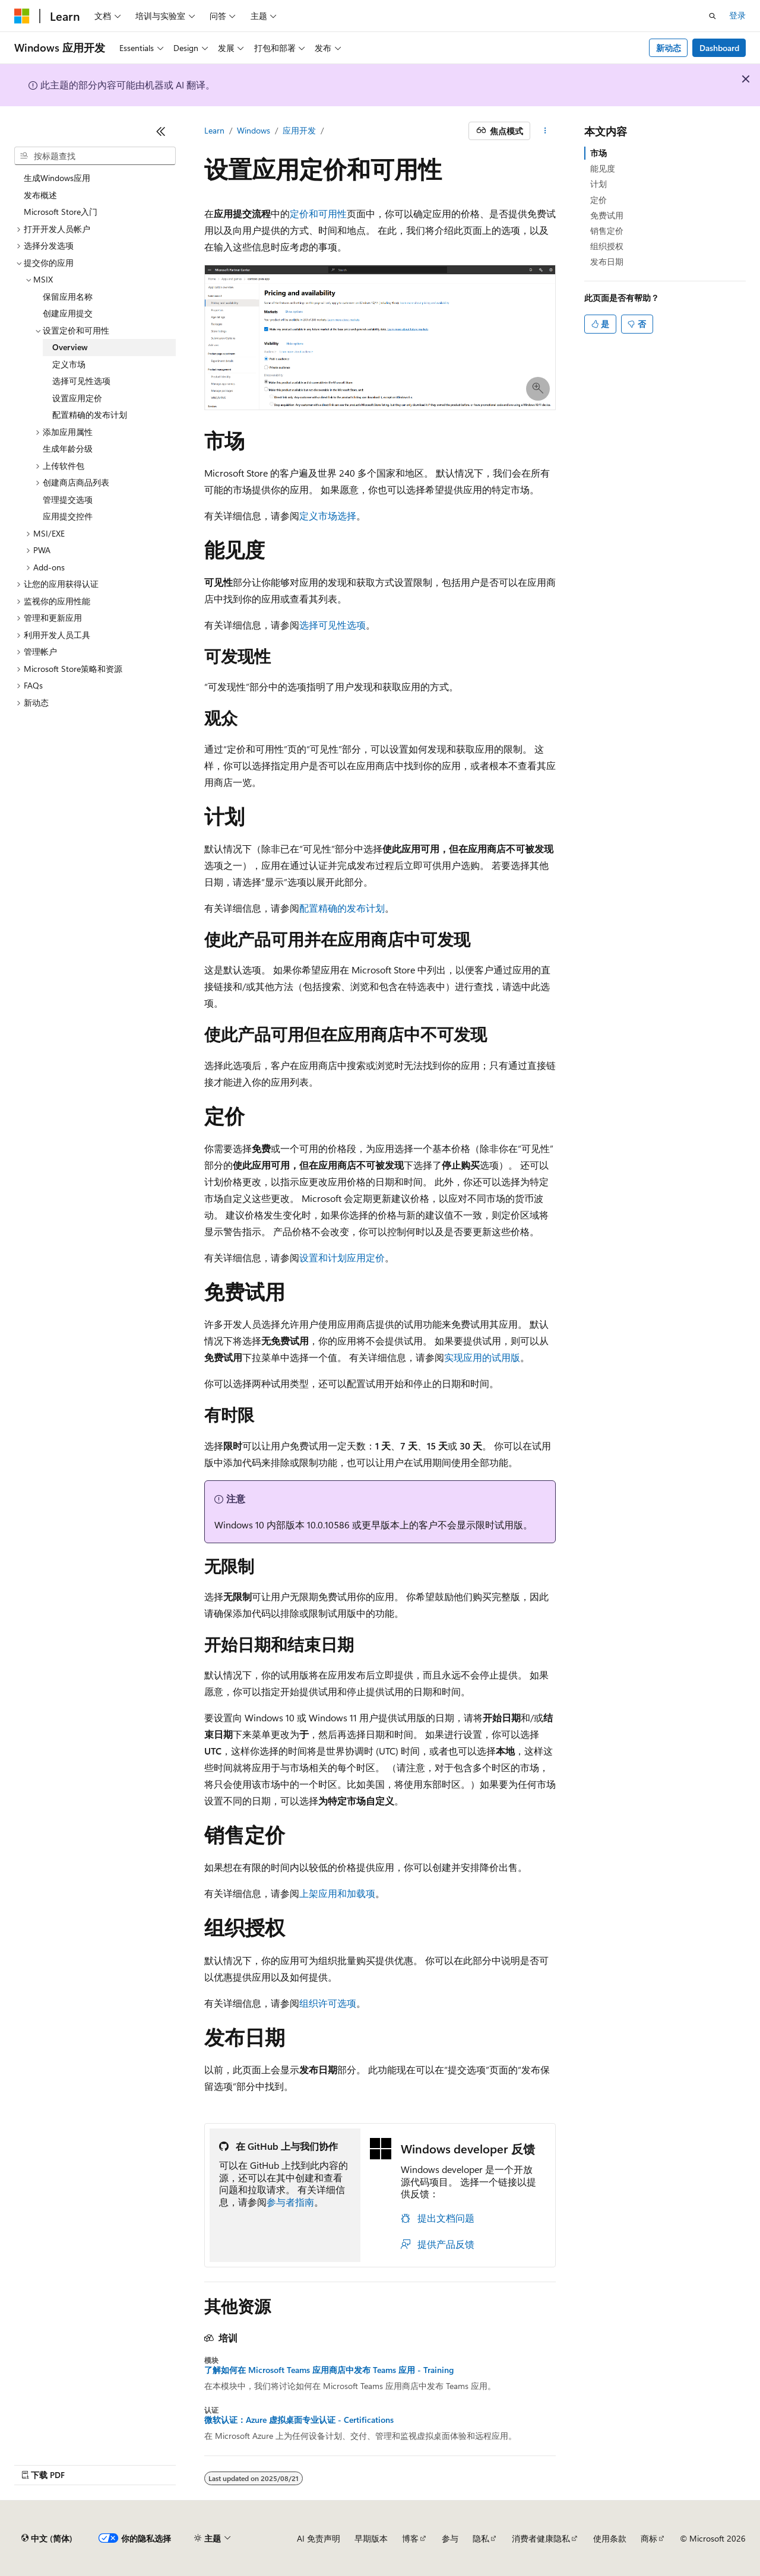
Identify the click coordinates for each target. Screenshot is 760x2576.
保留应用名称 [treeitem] (68, 296)
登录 (737, 15)
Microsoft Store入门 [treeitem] (60, 211)
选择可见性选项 (332, 624)
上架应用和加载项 (337, 1893)
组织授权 (606, 246)
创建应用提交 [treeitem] (68, 313)
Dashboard (719, 47)
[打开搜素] (712, 16)
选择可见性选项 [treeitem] (81, 380)
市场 (598, 152)
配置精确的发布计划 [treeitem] (89, 414)
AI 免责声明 (318, 2538)
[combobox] (95, 156)
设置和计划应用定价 (342, 1257)
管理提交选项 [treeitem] (68, 499)
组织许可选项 (327, 2003)
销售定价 (606, 230)
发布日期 (606, 261)
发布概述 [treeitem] (40, 195)
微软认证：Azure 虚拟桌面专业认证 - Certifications (299, 2420)
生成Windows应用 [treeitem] (57, 177)
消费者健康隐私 (541, 2538)
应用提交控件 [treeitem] (68, 516)
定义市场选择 (327, 515)
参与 (450, 2538)
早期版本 (371, 2538)
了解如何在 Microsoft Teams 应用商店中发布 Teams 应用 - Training (329, 2370)
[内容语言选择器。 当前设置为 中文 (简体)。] (47, 2538)
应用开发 (299, 130)
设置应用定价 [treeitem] (77, 398)
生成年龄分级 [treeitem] (68, 448)
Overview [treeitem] (70, 347)
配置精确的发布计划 (342, 908)
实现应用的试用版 (482, 1357)
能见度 (602, 168)
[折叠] (161, 131)
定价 (598, 199)
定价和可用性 (318, 213)
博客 (410, 2538)
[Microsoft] (22, 16)
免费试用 (606, 215)
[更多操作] (545, 131)
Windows (253, 130)
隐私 (481, 2538)
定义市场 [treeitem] (69, 364)
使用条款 (609, 2538)
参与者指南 (290, 2202)
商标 (649, 2538)
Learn (214, 130)
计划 (598, 183)
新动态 (668, 47)
